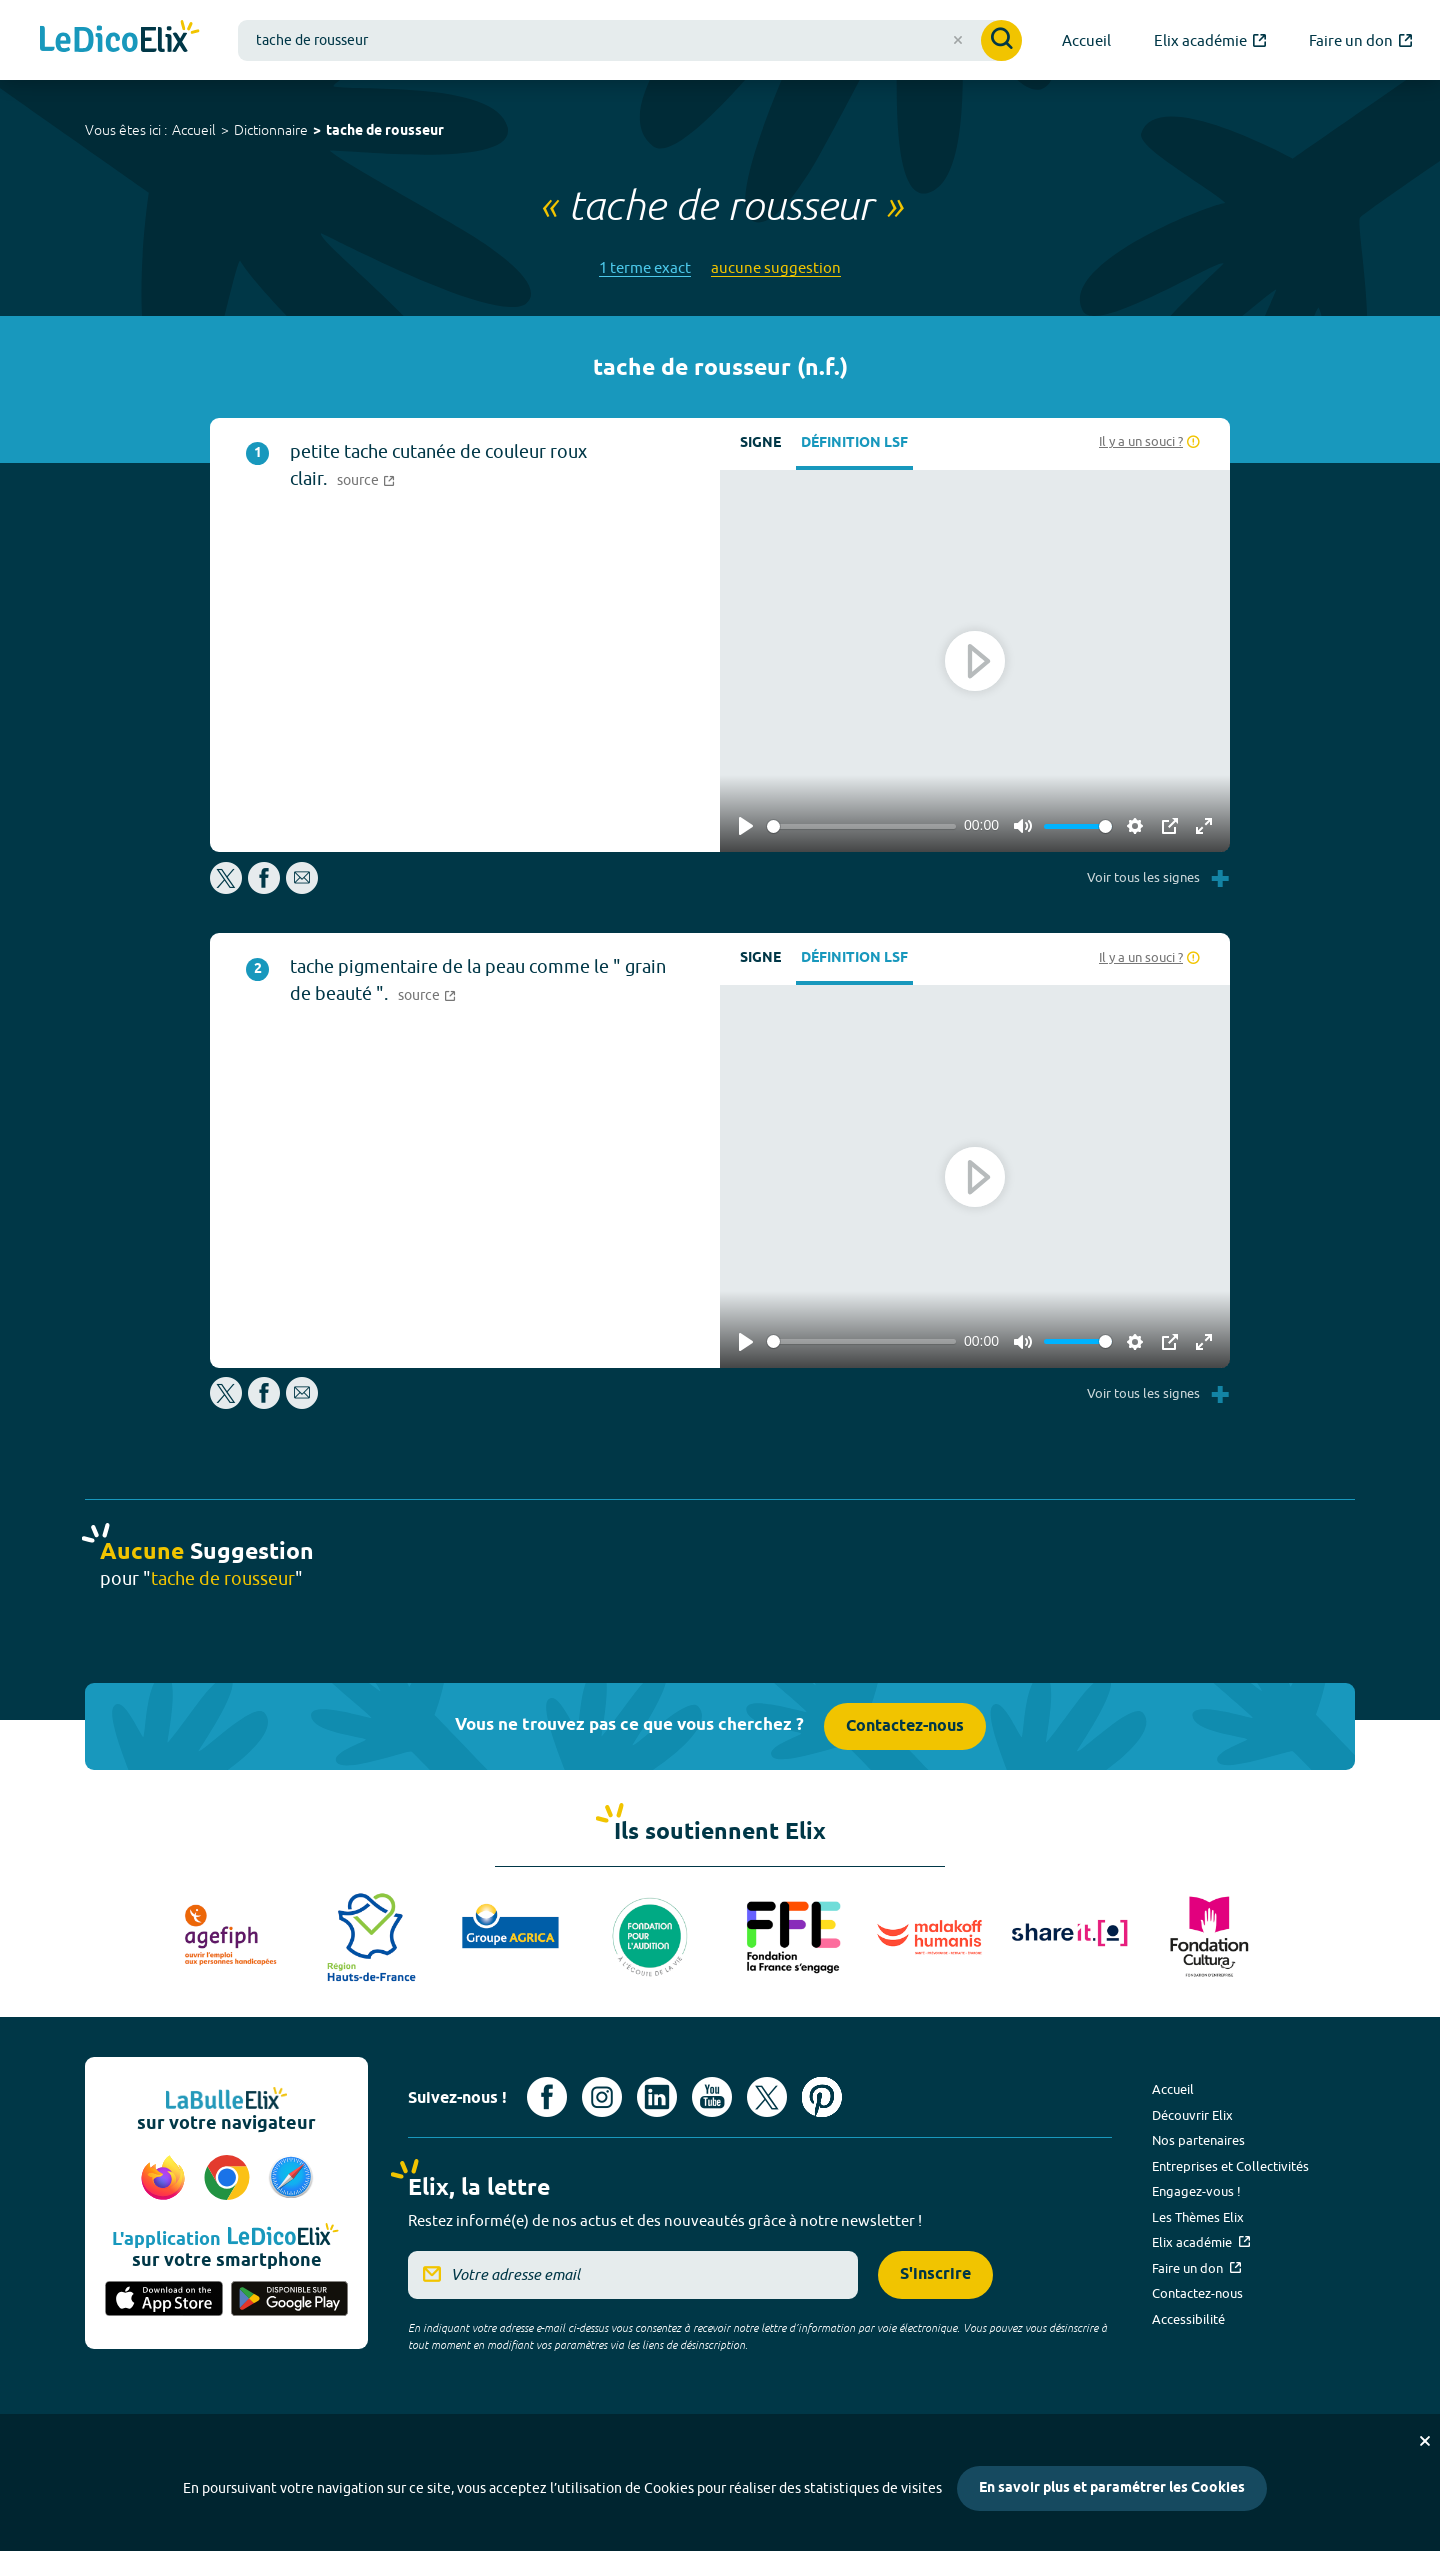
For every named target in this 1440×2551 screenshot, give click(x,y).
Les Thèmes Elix (1198, 2217)
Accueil (194, 130)
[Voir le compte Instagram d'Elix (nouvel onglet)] (602, 2097)
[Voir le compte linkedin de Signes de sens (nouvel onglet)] (657, 2097)
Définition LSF (854, 443)
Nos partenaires (1198, 2140)
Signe (760, 443)
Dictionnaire (271, 130)
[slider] (861, 826)
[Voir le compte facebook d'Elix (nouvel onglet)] (547, 2097)
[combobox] (630, 40)
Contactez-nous (905, 1726)
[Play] (746, 826)
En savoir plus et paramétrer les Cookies (1112, 2488)
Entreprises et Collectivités (1230, 2166)
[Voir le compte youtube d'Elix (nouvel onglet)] (712, 2097)
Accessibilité (1188, 2319)
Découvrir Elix (1192, 2115)
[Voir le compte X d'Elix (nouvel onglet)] (767, 2097)
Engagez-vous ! (1196, 2191)
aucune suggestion (776, 267)
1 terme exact (645, 267)
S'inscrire (935, 2274)
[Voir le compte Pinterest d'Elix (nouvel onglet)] (822, 2097)
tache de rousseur (385, 131)
